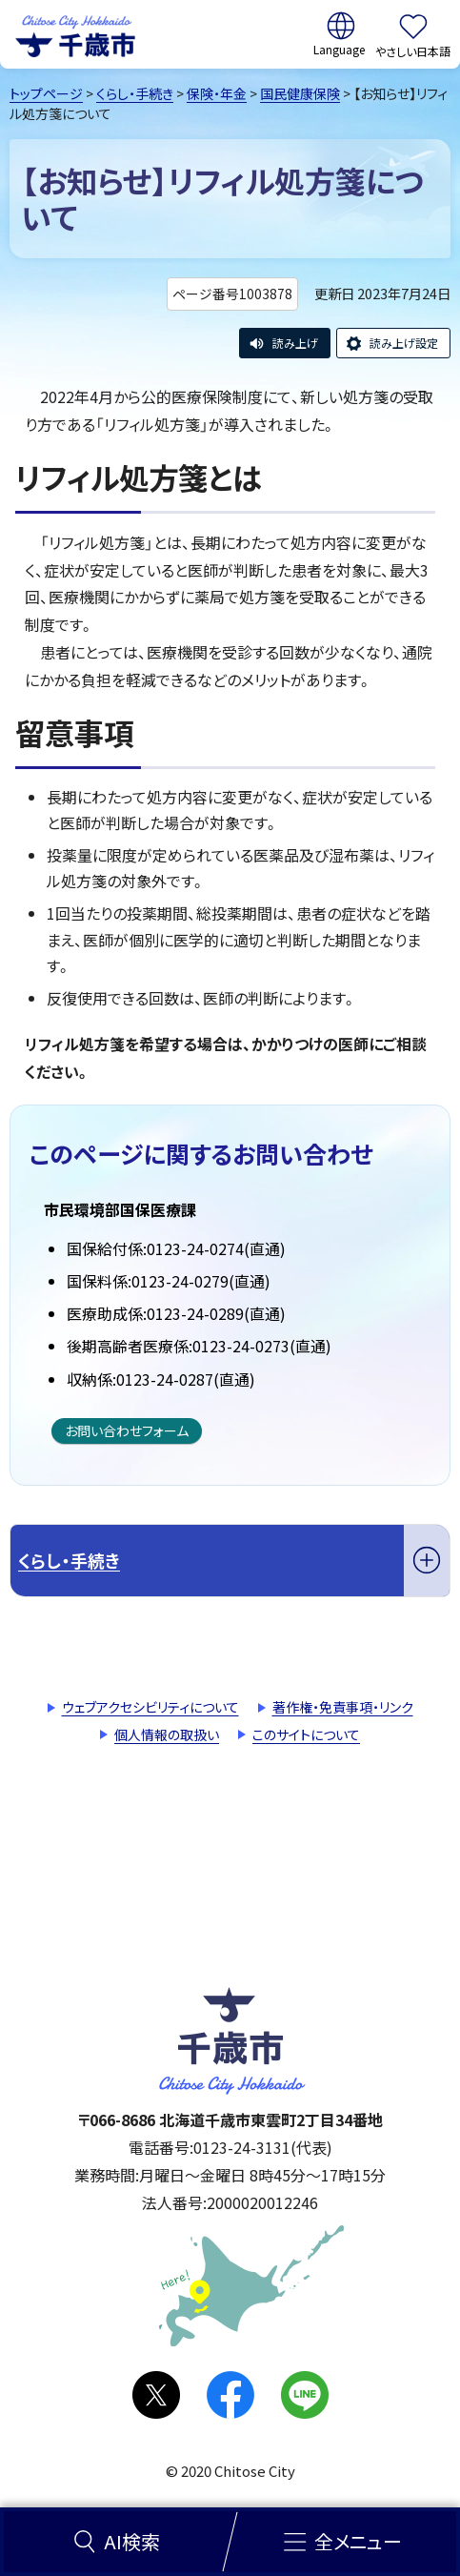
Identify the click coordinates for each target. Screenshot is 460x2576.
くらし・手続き (134, 93)
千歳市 (75, 34)
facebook (230, 2395)
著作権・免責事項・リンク (342, 1706)
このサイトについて (306, 1734)
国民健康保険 (300, 93)
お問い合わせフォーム (127, 1430)
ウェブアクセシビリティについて (150, 1706)
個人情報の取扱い (166, 1734)
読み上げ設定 (404, 343)
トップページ (46, 93)
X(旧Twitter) (156, 2395)
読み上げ (295, 343)
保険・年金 (217, 93)
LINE (305, 2395)
